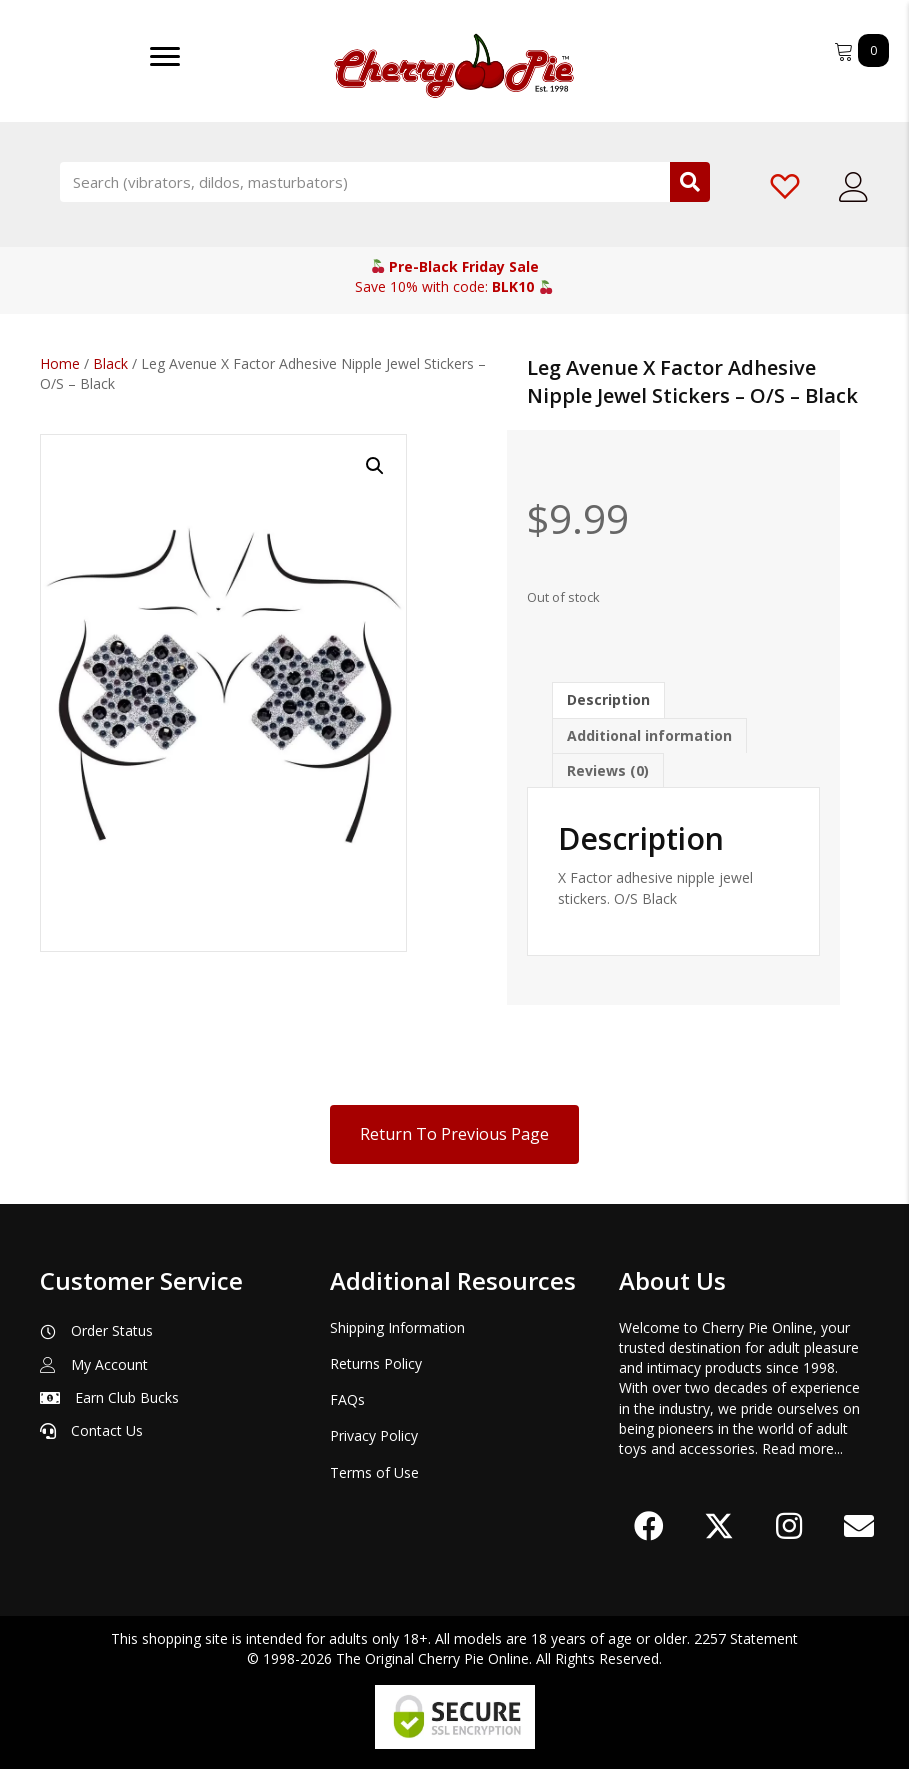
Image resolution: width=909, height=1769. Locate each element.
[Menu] (165, 57)
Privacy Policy (374, 1435)
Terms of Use (374, 1472)
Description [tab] (608, 699)
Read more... (802, 1448)
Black (110, 363)
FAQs (347, 1399)
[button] (375, 466)
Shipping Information (397, 1327)
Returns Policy (376, 1363)
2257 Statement (746, 1638)
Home (60, 363)
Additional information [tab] (649, 735)
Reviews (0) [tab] (608, 770)
